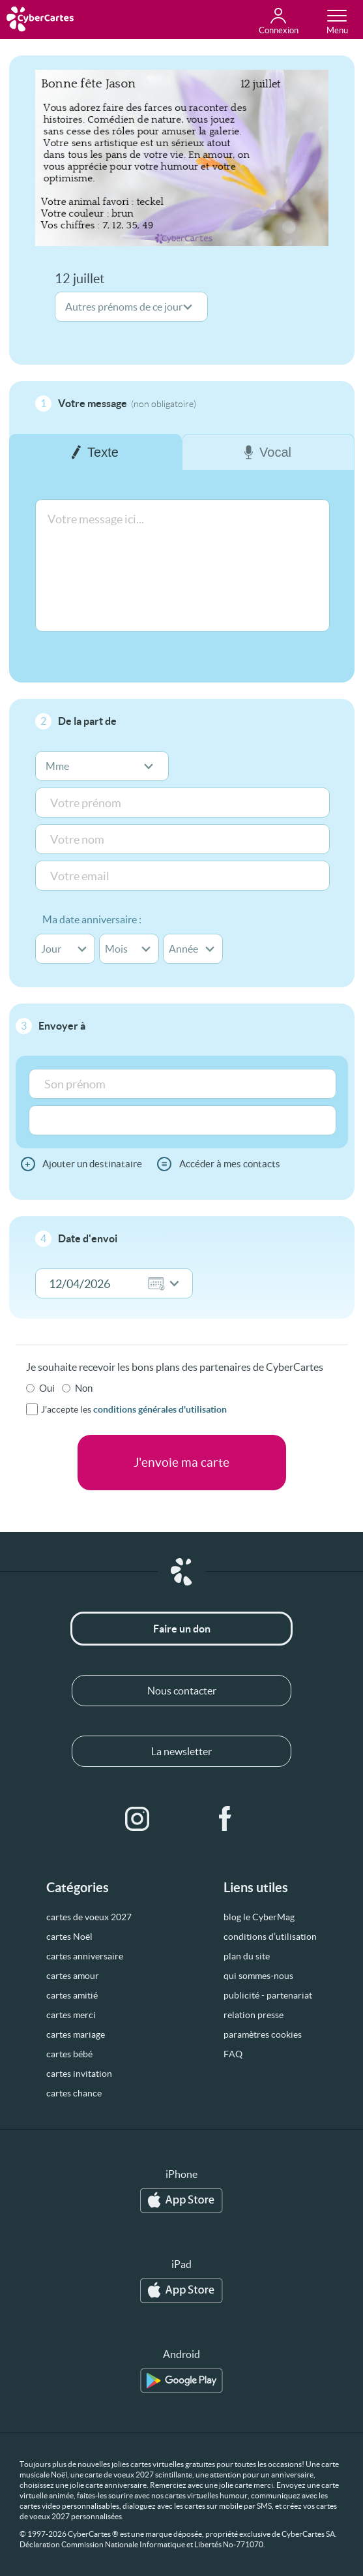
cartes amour (72, 1975)
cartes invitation (79, 2073)
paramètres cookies (263, 2034)
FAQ (233, 2054)
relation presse (253, 2015)
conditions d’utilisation (270, 1936)
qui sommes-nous (258, 1975)
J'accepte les (134, 1409)
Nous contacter (181, 1690)
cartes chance (74, 2093)
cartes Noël (69, 1936)
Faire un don (182, 1628)
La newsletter (181, 1751)
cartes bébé (69, 2054)
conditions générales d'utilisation (160, 1409)
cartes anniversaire (84, 1956)
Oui (47, 1388)
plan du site (247, 1956)
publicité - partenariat (268, 1995)
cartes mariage (75, 2034)
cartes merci (71, 2015)
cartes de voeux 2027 (89, 1917)
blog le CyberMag (259, 1917)
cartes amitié (72, 1995)
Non (84, 1388)
